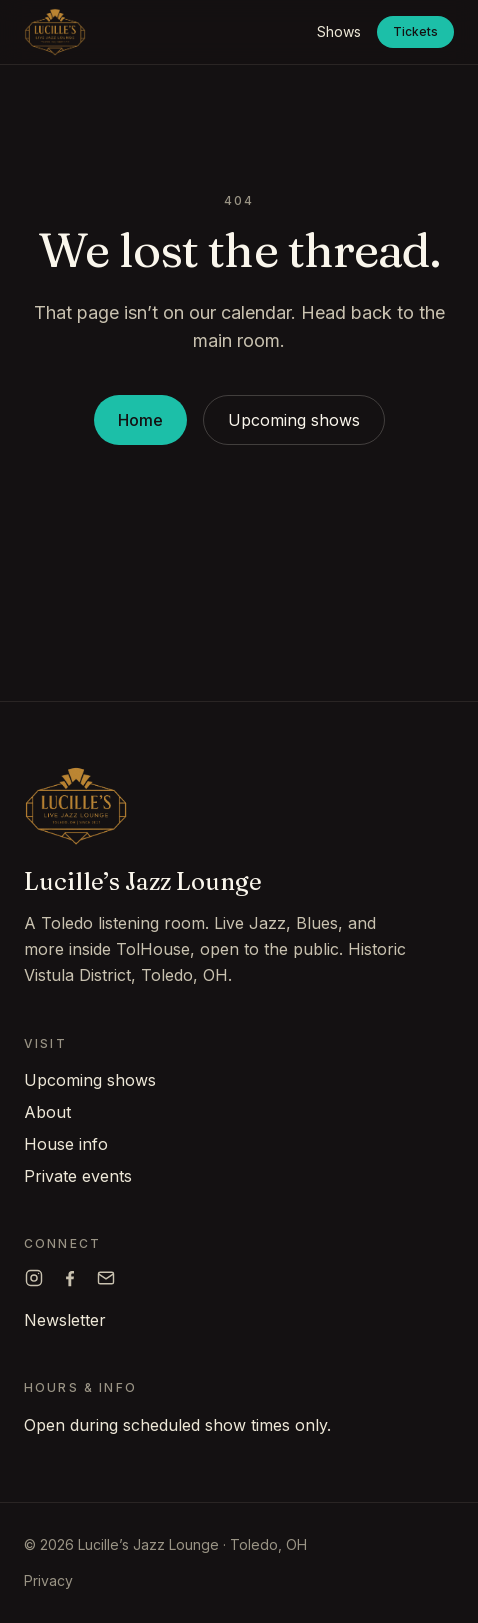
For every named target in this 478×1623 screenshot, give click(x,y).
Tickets (415, 31)
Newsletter (65, 1320)
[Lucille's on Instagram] (34, 1278)
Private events (78, 1176)
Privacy (48, 1580)
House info (66, 1144)
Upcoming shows (294, 420)
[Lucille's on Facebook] (70, 1278)
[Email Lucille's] (106, 1278)
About (47, 1112)
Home (140, 420)
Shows (339, 31)
